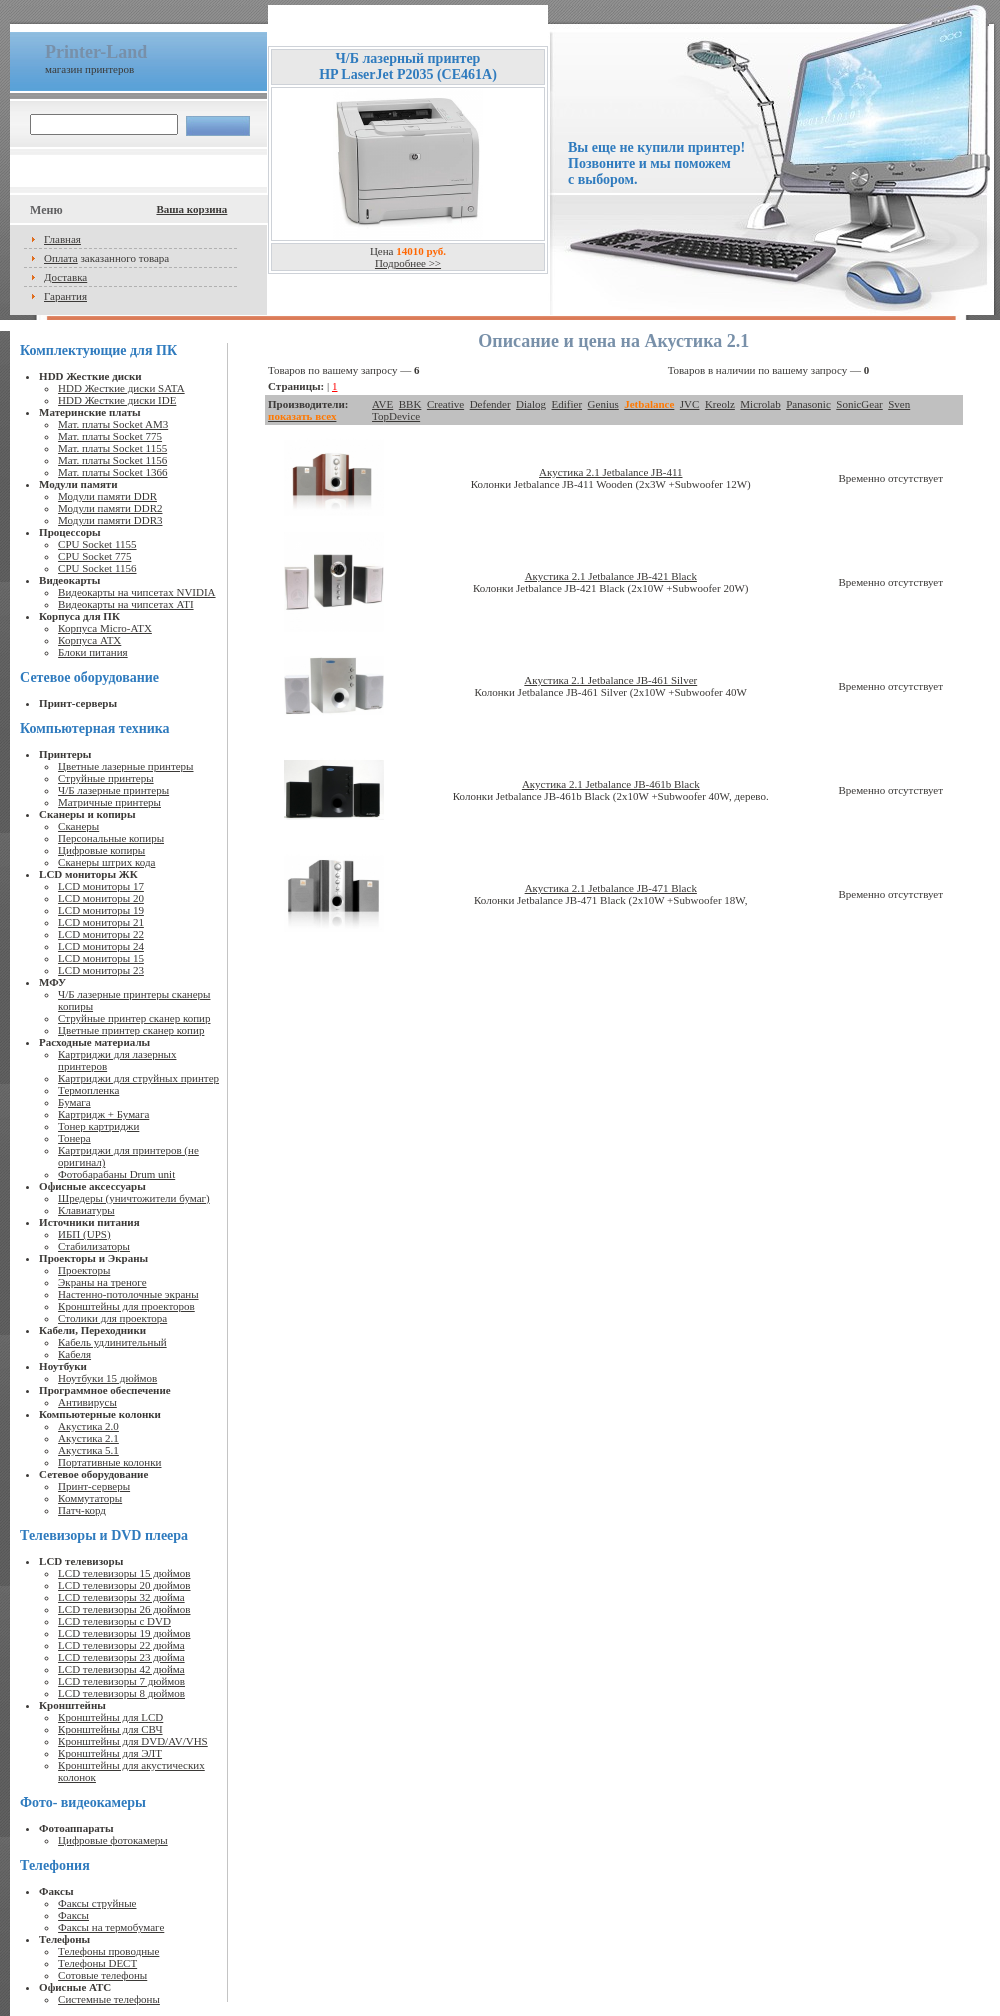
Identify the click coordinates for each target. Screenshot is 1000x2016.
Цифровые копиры (101, 850)
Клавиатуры (86, 1210)
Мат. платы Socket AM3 (113, 424)
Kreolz (720, 404)
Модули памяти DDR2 (110, 508)
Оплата (61, 258)
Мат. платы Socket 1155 (112, 448)
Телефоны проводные (108, 1951)
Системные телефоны (109, 1999)
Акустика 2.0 (88, 1426)
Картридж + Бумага (103, 1114)
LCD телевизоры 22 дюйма (121, 1645)
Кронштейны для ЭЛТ (110, 1753)
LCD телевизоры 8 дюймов (121, 1693)
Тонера (74, 1138)
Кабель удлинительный (112, 1342)
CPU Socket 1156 (97, 568)
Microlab (760, 404)
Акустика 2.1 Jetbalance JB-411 (610, 472)
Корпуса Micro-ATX (105, 628)
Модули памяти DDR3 (110, 520)
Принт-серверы (94, 1486)
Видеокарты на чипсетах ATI (125, 604)
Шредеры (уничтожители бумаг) (134, 1198)
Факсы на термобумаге (111, 1927)
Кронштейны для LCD (110, 1717)
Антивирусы (87, 1402)
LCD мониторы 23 (101, 970)
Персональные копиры (111, 838)
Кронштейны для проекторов (126, 1306)
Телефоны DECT (97, 1963)
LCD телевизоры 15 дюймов (124, 1573)
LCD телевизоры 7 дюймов (121, 1681)
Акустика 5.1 (88, 1450)
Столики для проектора (112, 1318)
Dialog (531, 404)
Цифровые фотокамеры (113, 1840)
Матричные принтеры (109, 802)
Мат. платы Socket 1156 (112, 460)
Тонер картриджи (98, 1126)
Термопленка (88, 1090)
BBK (410, 404)
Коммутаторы (90, 1498)
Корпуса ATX (89, 640)
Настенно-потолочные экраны (128, 1294)
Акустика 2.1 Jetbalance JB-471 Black (611, 888)
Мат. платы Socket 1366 (112, 472)
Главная (62, 239)
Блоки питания (93, 652)
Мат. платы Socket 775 (110, 436)
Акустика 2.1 (88, 1438)
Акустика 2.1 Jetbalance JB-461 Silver (610, 680)
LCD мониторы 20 (101, 898)
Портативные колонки (109, 1462)
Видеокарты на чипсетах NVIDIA (136, 592)
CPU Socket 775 (94, 556)
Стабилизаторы (94, 1246)
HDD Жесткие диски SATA (121, 388)
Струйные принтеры (106, 778)
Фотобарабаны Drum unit (116, 1174)
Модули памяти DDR (107, 496)
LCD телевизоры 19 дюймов (124, 1633)
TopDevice (396, 416)
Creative (445, 404)
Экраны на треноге (102, 1282)
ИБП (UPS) (84, 1234)
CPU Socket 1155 (97, 544)
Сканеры (78, 826)
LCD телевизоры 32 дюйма (121, 1597)
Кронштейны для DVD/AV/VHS (133, 1741)
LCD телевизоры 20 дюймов (124, 1585)
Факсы (73, 1915)
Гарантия (65, 296)
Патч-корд (82, 1510)
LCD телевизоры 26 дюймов (124, 1609)
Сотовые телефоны (102, 1975)
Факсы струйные (97, 1903)
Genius (603, 404)
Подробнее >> (408, 263)
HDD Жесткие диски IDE (117, 400)
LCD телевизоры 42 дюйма (121, 1669)
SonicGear (859, 404)
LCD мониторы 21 (101, 922)
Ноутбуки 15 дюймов (107, 1378)
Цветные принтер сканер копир (131, 1030)
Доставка (65, 277)
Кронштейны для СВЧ (110, 1729)
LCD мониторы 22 (101, 934)
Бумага (74, 1102)
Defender (490, 404)
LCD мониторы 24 (101, 946)
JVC (690, 404)
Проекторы (84, 1270)
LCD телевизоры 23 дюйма (121, 1657)
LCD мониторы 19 (101, 910)
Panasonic (808, 404)
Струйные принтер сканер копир (134, 1018)
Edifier (567, 404)
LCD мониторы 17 (101, 886)
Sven (899, 404)
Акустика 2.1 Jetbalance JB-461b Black (611, 784)
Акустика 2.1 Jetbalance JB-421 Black (611, 576)
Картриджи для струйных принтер (138, 1078)
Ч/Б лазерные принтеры (113, 790)
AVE (382, 404)
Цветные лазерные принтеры (125, 766)
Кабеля (74, 1354)
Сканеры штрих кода (106, 862)
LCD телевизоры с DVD (114, 1621)
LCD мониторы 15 (101, 958)
